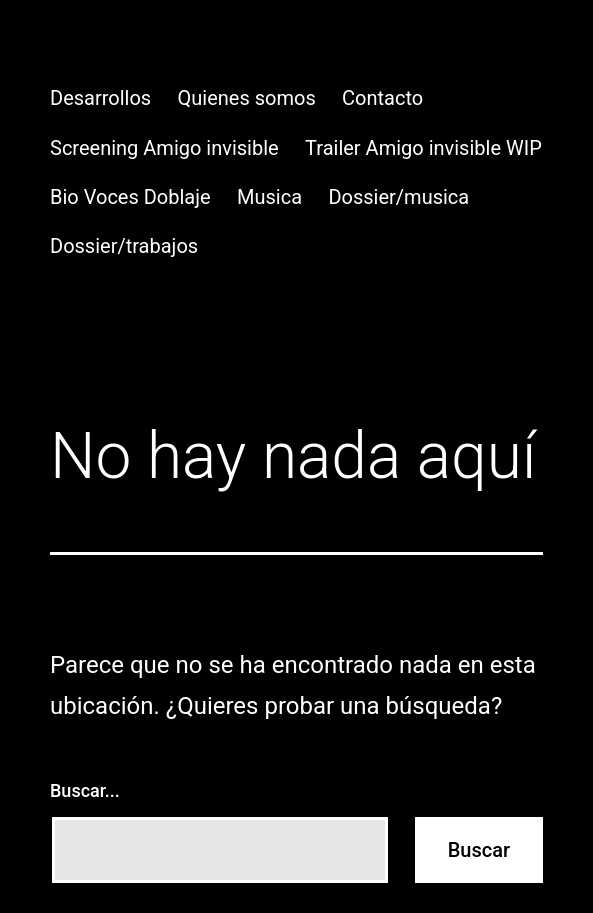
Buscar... (85, 790)
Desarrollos (100, 98)
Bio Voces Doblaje (130, 197)
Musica (269, 197)
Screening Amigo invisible (164, 148)
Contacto (382, 98)
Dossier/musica (398, 197)
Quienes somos (247, 98)
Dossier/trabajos (124, 246)
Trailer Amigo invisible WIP (423, 148)
